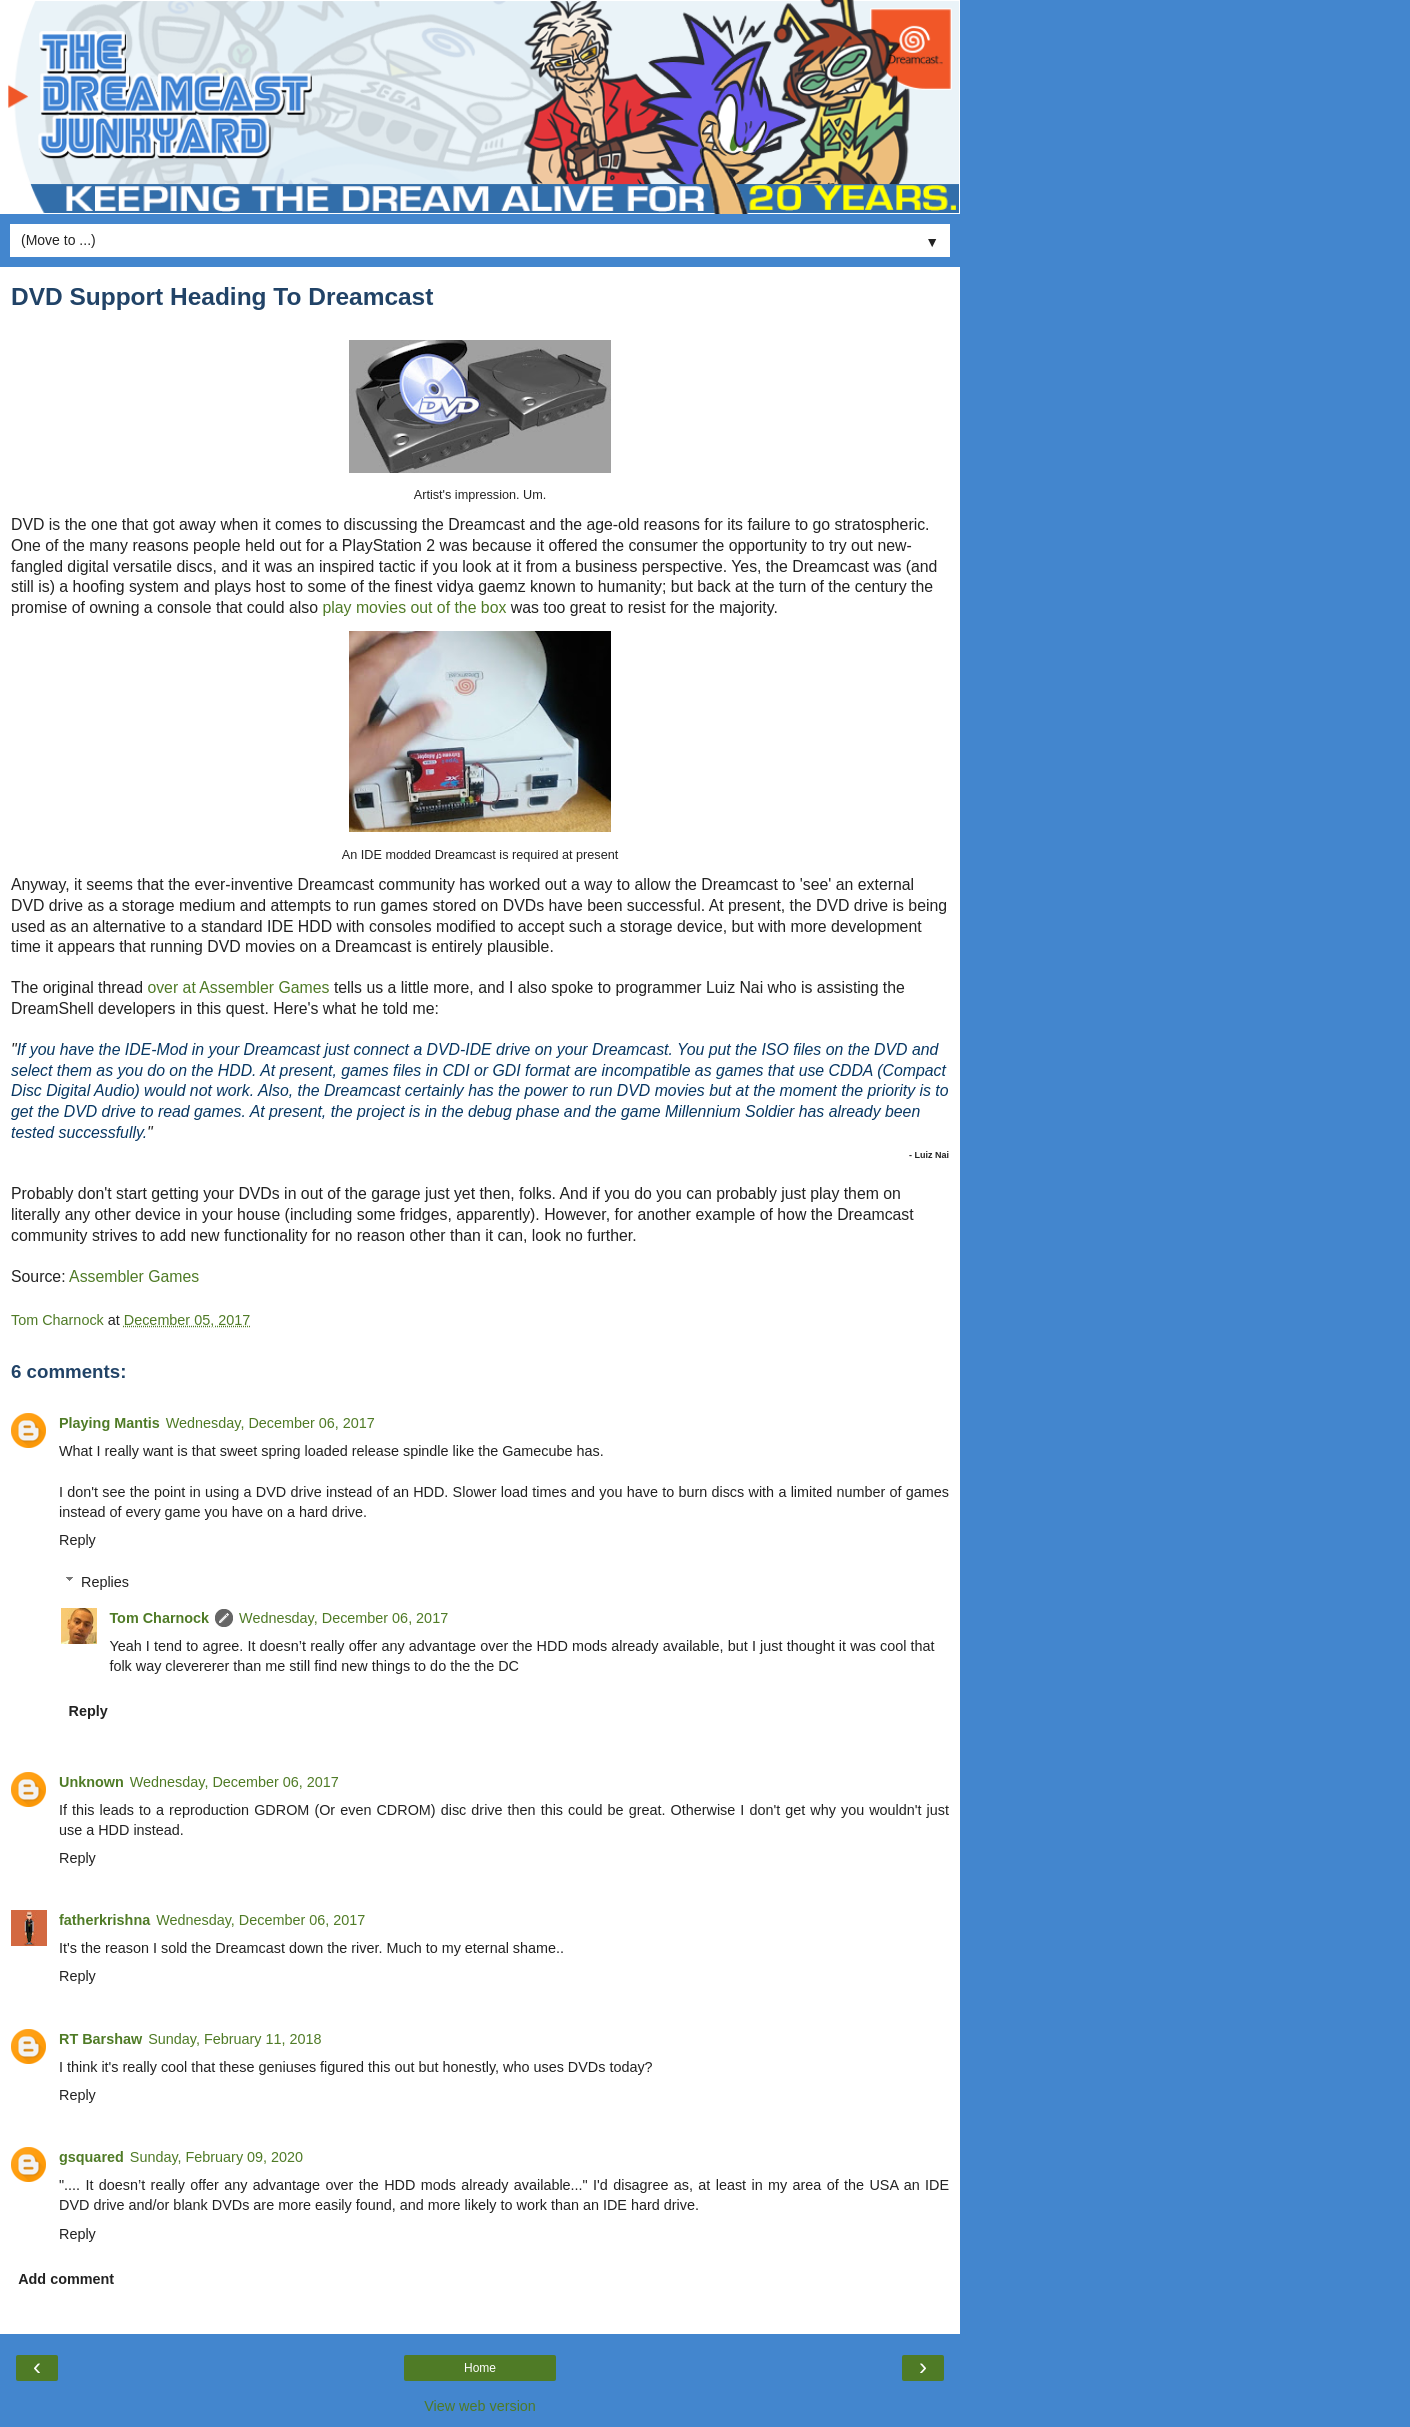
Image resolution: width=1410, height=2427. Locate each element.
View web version (480, 2406)
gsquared (91, 2157)
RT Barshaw (100, 2039)
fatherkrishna (104, 1920)
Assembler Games (134, 1276)
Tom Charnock (159, 1618)
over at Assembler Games (238, 987)
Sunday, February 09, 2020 (216, 2157)
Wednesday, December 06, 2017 (270, 1423)
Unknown (91, 1782)
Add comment (66, 2279)
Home (480, 2368)
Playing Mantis (109, 1423)
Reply (77, 1540)
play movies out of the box (414, 607)
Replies (105, 1582)
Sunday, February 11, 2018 (234, 2039)
